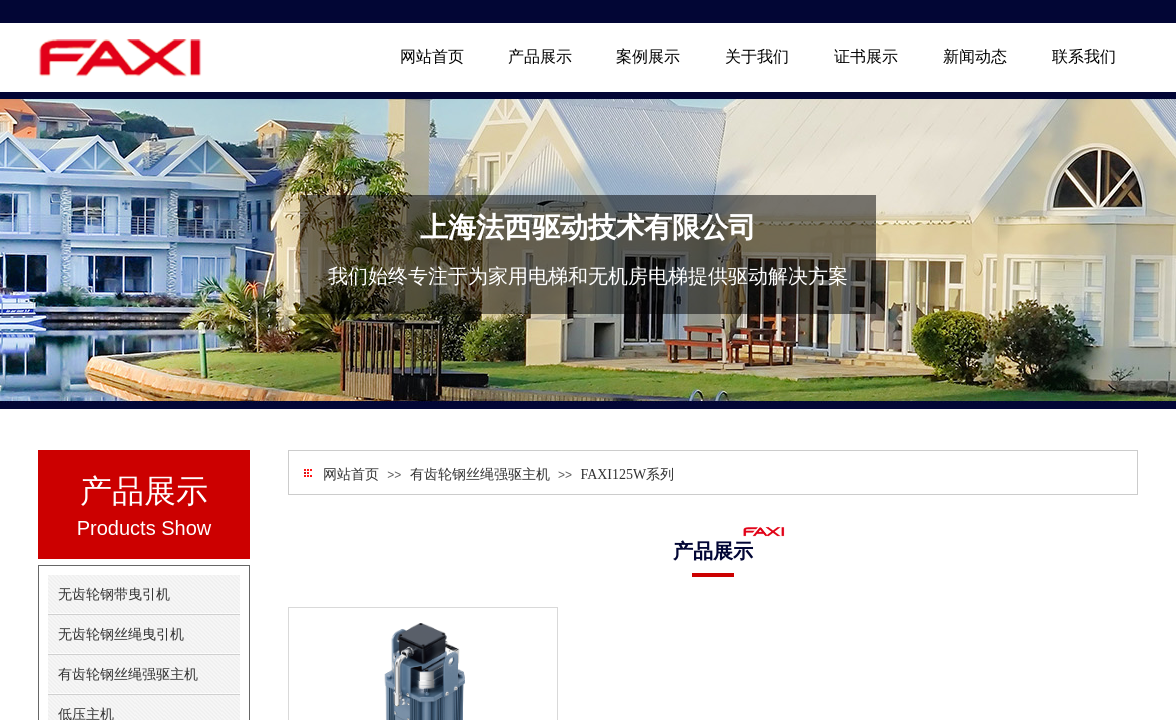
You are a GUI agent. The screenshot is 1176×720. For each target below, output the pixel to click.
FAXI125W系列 (627, 474)
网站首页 (351, 474)
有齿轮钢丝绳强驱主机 (480, 474)
